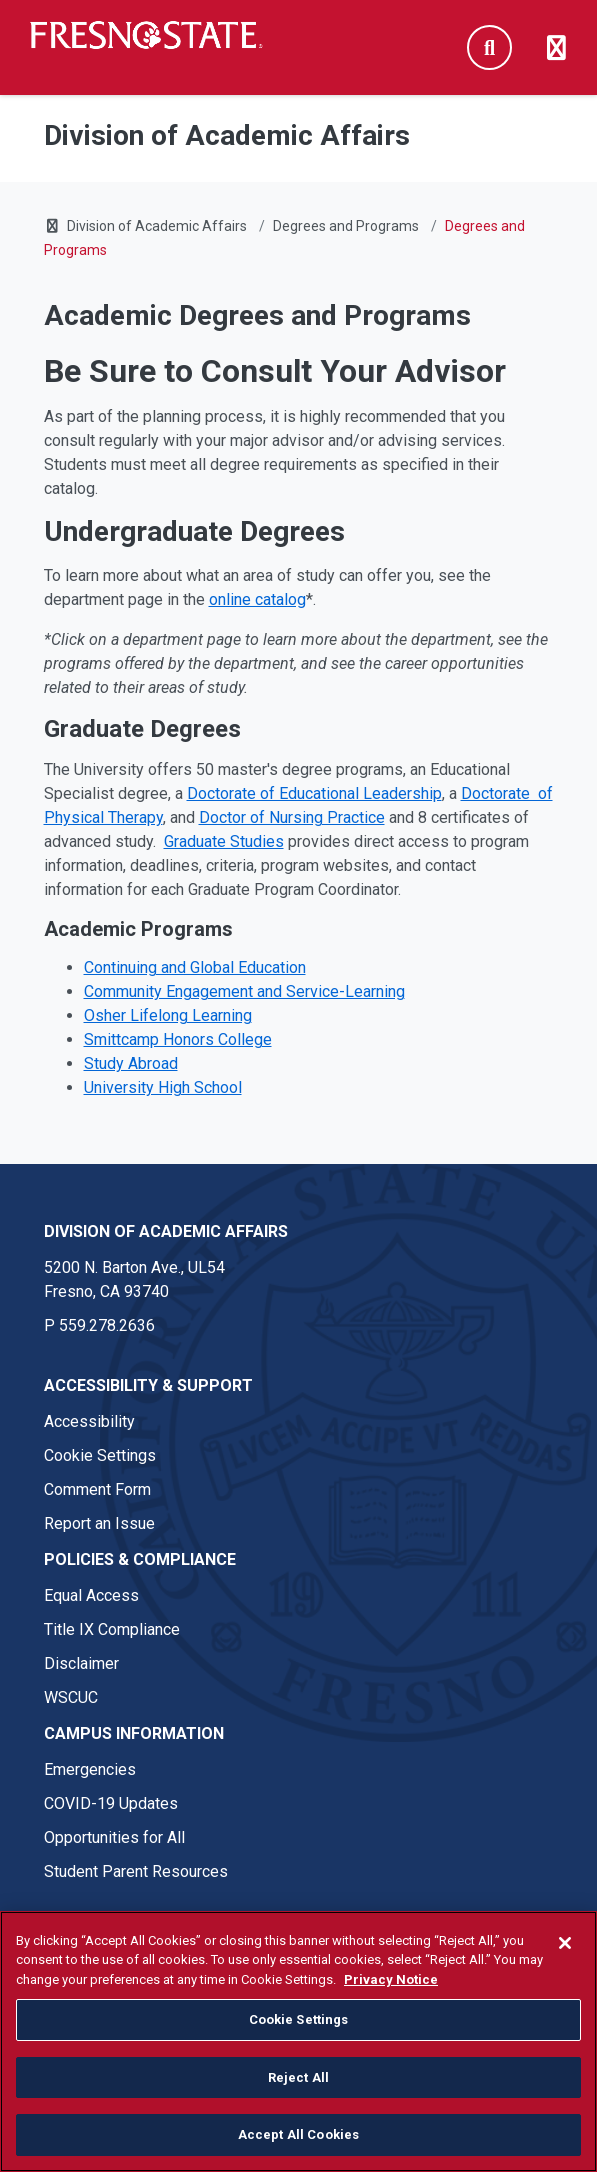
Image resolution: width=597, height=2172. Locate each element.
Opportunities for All (114, 1837)
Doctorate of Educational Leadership (314, 793)
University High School (163, 1087)
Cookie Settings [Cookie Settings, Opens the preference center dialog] (299, 2033)
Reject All (298, 2091)
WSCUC (71, 1697)
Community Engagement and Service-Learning (244, 991)
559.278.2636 (107, 1325)
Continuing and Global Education (195, 967)
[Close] (565, 1957)
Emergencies (90, 1769)
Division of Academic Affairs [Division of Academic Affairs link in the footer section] (166, 1231)
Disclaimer (81, 1663)
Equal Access (91, 1595)
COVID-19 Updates (111, 1803)
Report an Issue (99, 1523)
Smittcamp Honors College (178, 1039)
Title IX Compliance (112, 1629)
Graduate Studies (224, 841)
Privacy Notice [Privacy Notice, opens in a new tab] (391, 1993)
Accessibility (89, 1421)
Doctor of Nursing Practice (292, 817)
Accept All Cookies (298, 2149)
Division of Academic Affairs (157, 226)
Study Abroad (131, 1063)
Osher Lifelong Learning (168, 1015)
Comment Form (97, 1489)
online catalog (257, 599)
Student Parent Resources (136, 1871)
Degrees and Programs (346, 226)
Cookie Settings (100, 1455)
